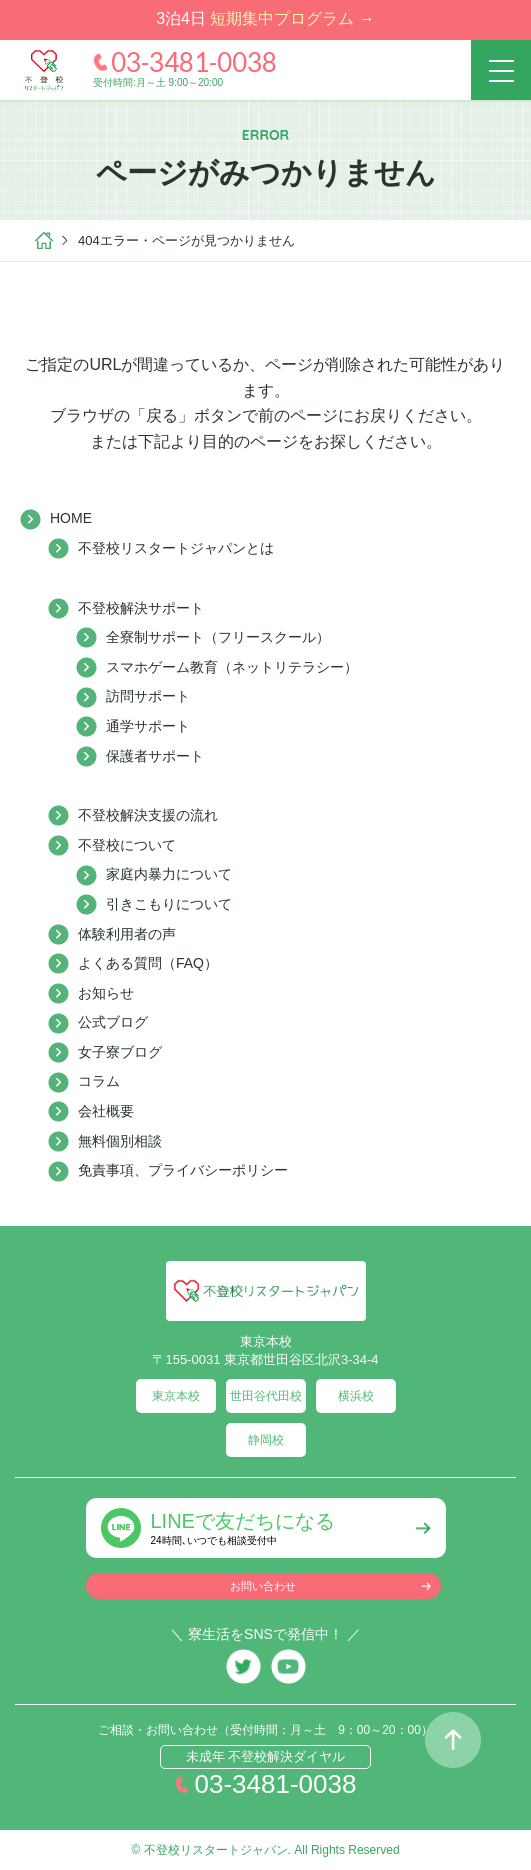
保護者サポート (155, 756)
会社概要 (106, 1111)
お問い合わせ (263, 1586)
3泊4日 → (265, 18)
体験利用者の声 (127, 934)
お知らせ (106, 993)
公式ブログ (113, 1022)
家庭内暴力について (169, 874)
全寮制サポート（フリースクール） (218, 637)
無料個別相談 (120, 1141)
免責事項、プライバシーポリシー (183, 1170)
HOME (71, 518)
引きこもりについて (169, 904)
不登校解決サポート (141, 608)
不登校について (127, 845)
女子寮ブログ (120, 1052)
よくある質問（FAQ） (148, 963)
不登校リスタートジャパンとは (176, 548)
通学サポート (148, 726)
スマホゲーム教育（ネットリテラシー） (232, 667)
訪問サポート (148, 696)
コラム (99, 1081)
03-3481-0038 (194, 62)
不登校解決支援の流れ (148, 815)
